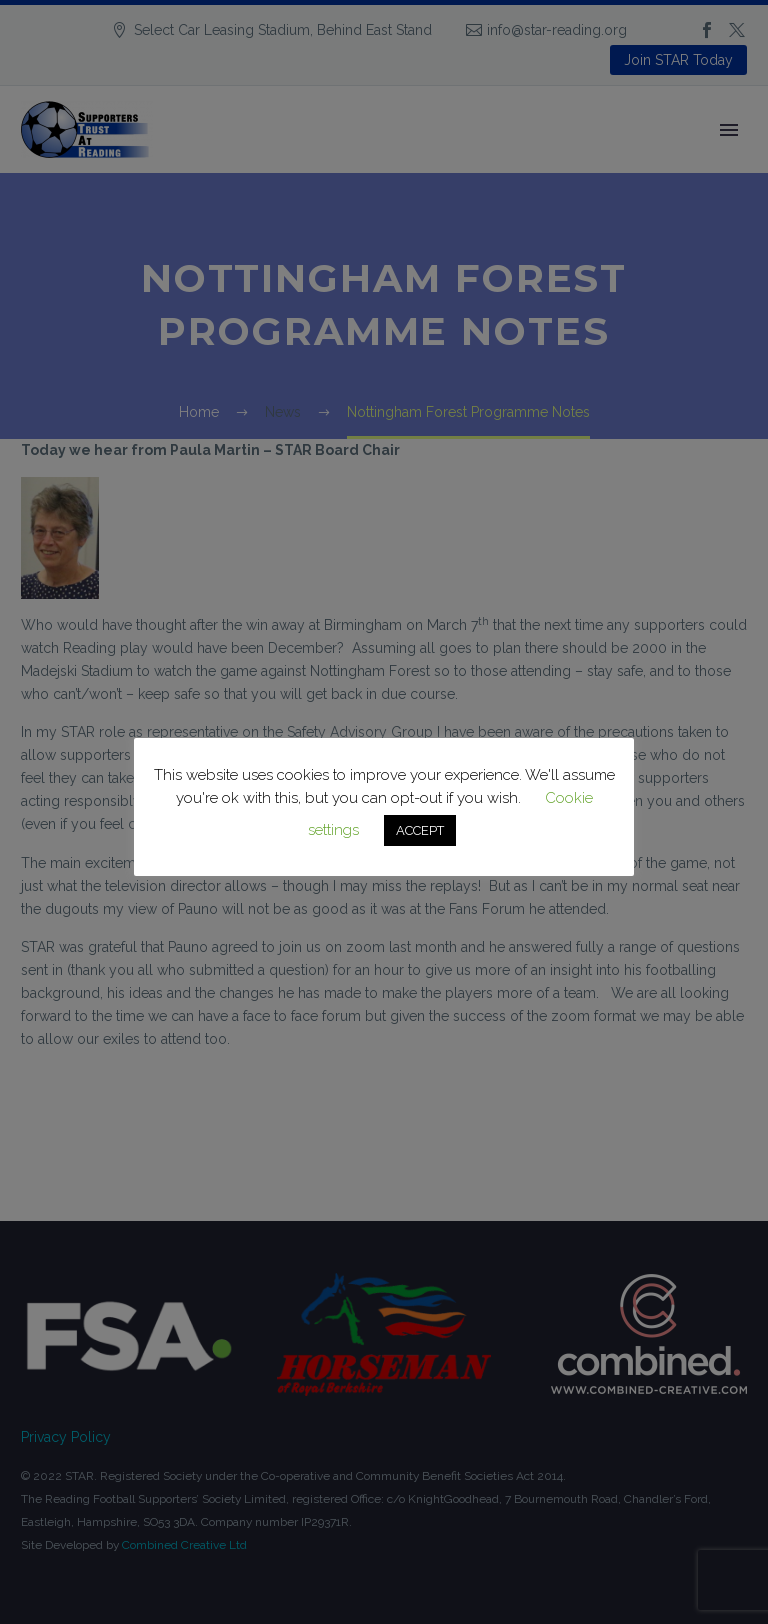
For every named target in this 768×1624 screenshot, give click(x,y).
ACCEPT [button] (420, 830)
